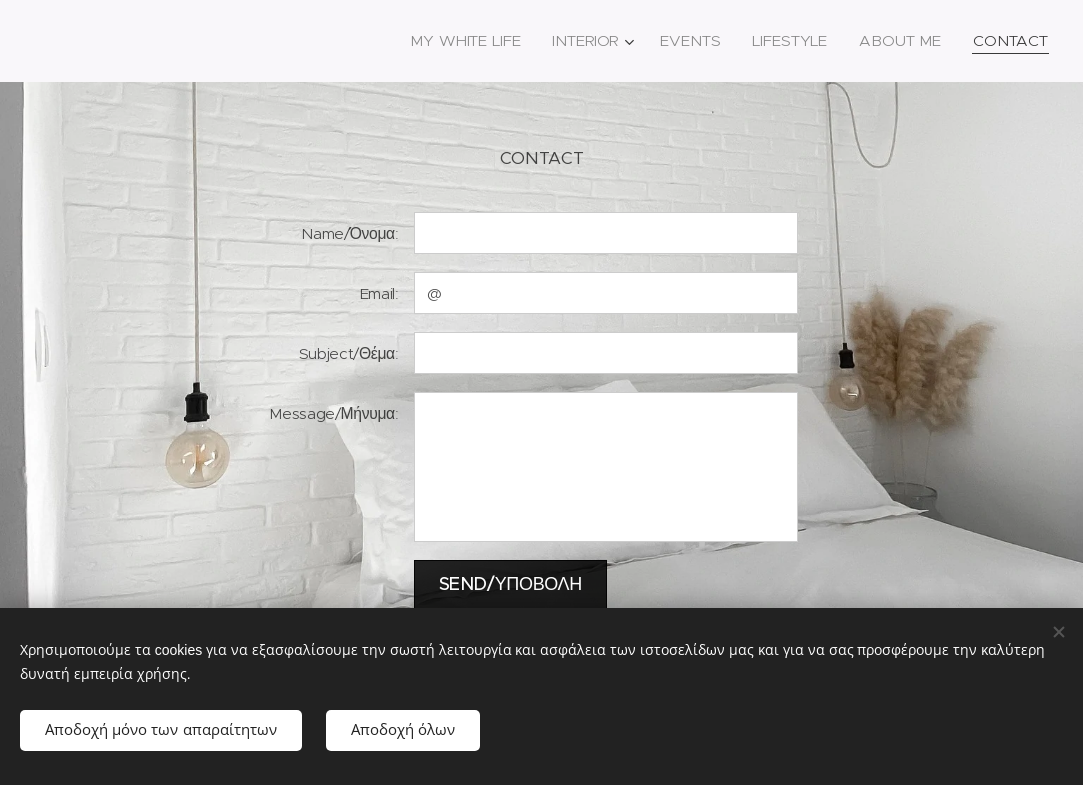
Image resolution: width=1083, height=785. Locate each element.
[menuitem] (462, 41)
